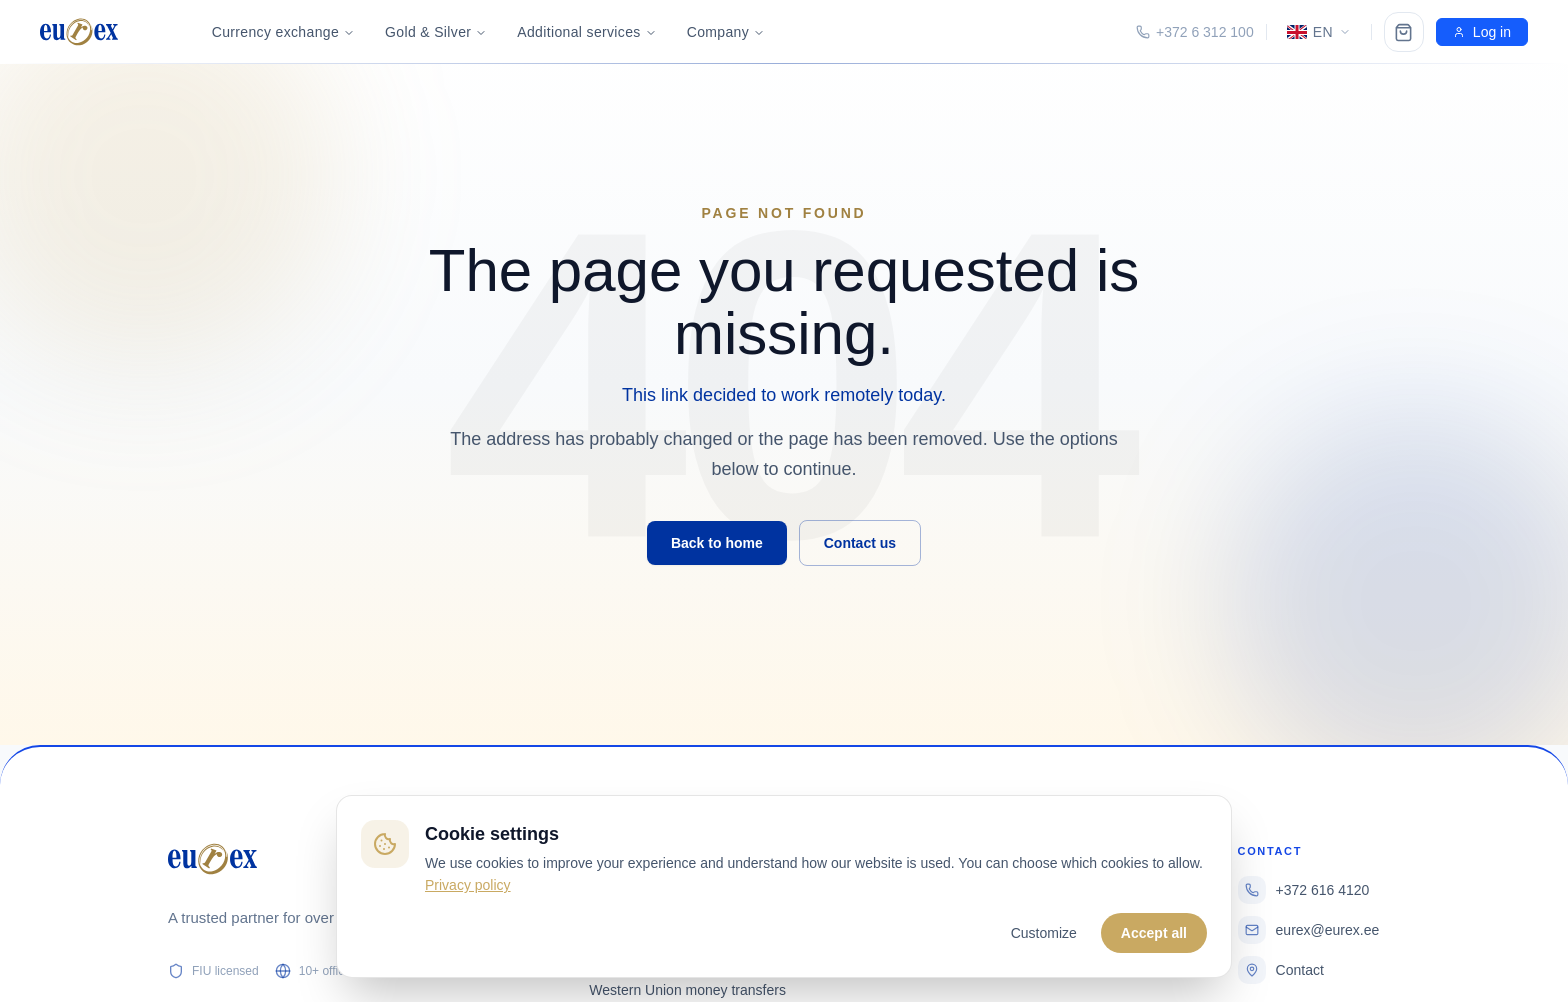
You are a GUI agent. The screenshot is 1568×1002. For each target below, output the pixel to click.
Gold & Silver (436, 32)
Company (726, 32)
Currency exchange (283, 32)
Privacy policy (468, 885)
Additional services (586, 32)
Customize (1044, 933)
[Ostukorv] (1404, 32)
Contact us (860, 543)
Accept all (1154, 933)
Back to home (717, 543)
